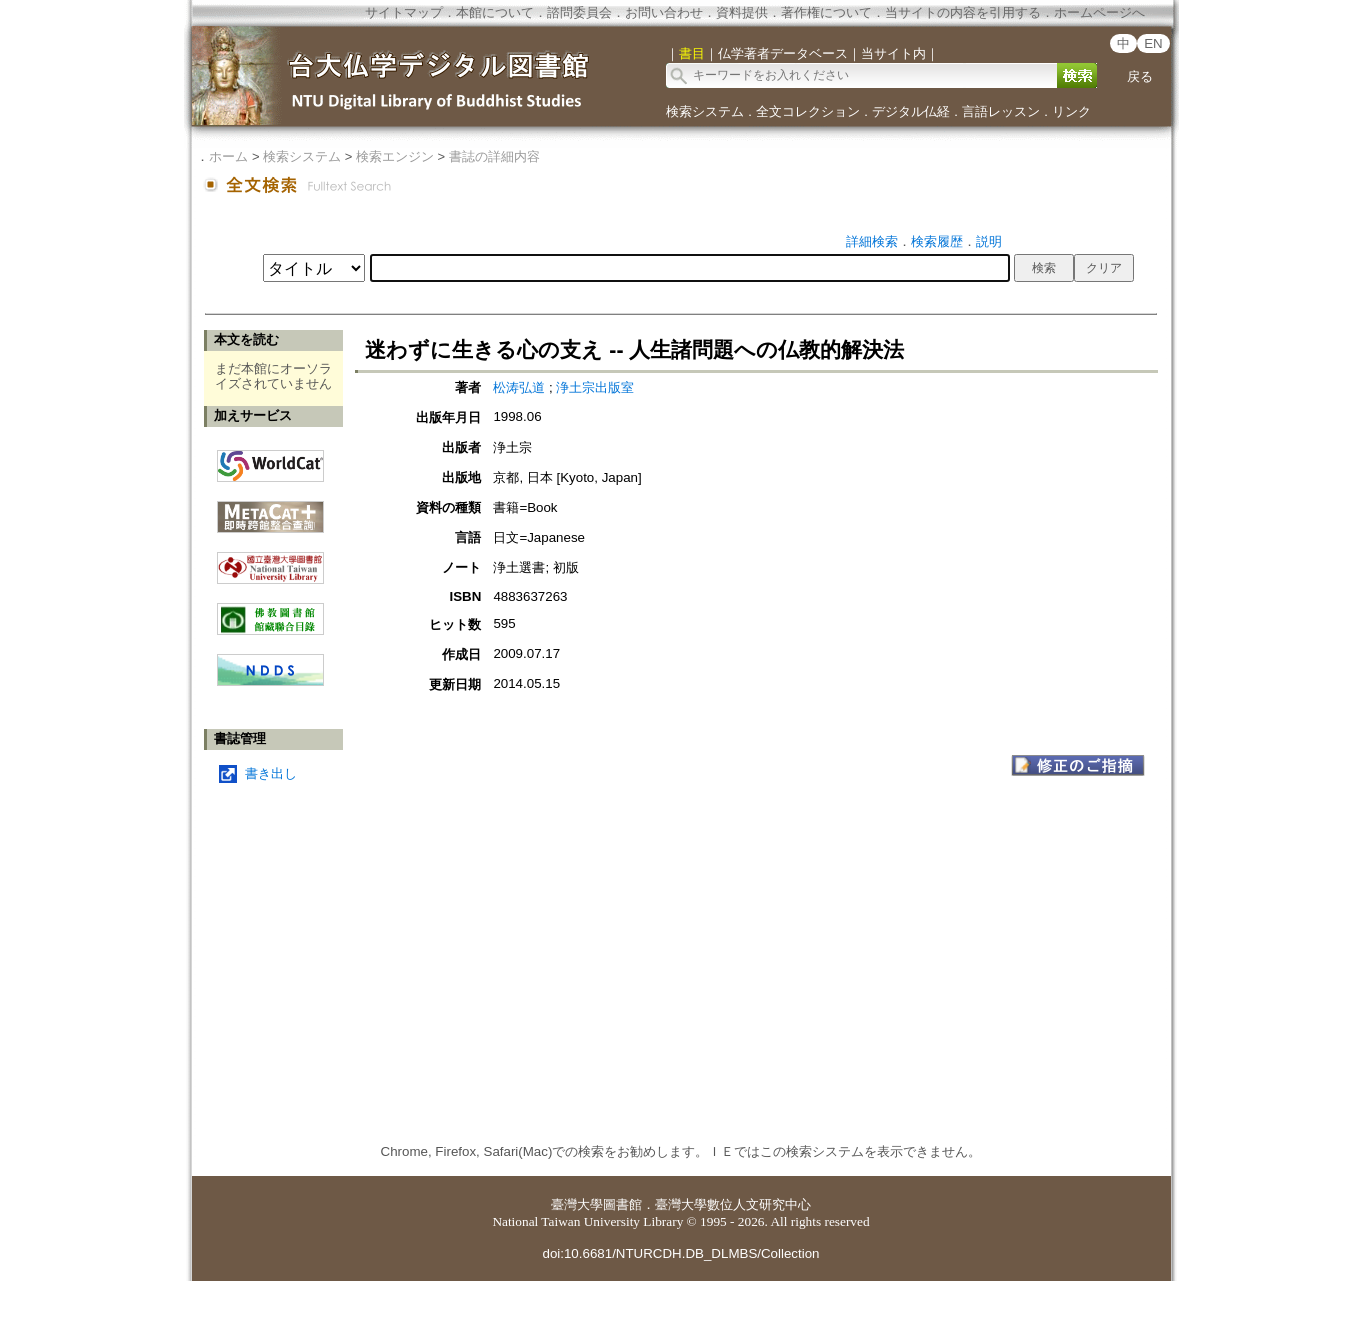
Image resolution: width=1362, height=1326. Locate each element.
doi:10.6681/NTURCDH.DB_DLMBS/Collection (680, 1253)
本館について (495, 12)
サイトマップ (404, 12)
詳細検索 (872, 241)
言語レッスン (1001, 111)
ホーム (228, 156)
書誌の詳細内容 (494, 156)
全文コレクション (808, 111)
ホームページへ (1099, 12)
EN (1153, 43)
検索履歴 (937, 241)
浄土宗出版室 (595, 387)
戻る (1140, 76)
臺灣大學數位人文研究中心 (733, 1204)
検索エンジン (395, 156)
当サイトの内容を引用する (963, 12)
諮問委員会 (579, 12)
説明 (989, 241)
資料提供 (742, 12)
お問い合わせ (664, 12)
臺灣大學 (577, 1204)
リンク (1071, 111)
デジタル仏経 (911, 111)
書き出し (271, 773)
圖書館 (622, 1204)
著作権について (826, 12)
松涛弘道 (519, 387)
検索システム (705, 111)
